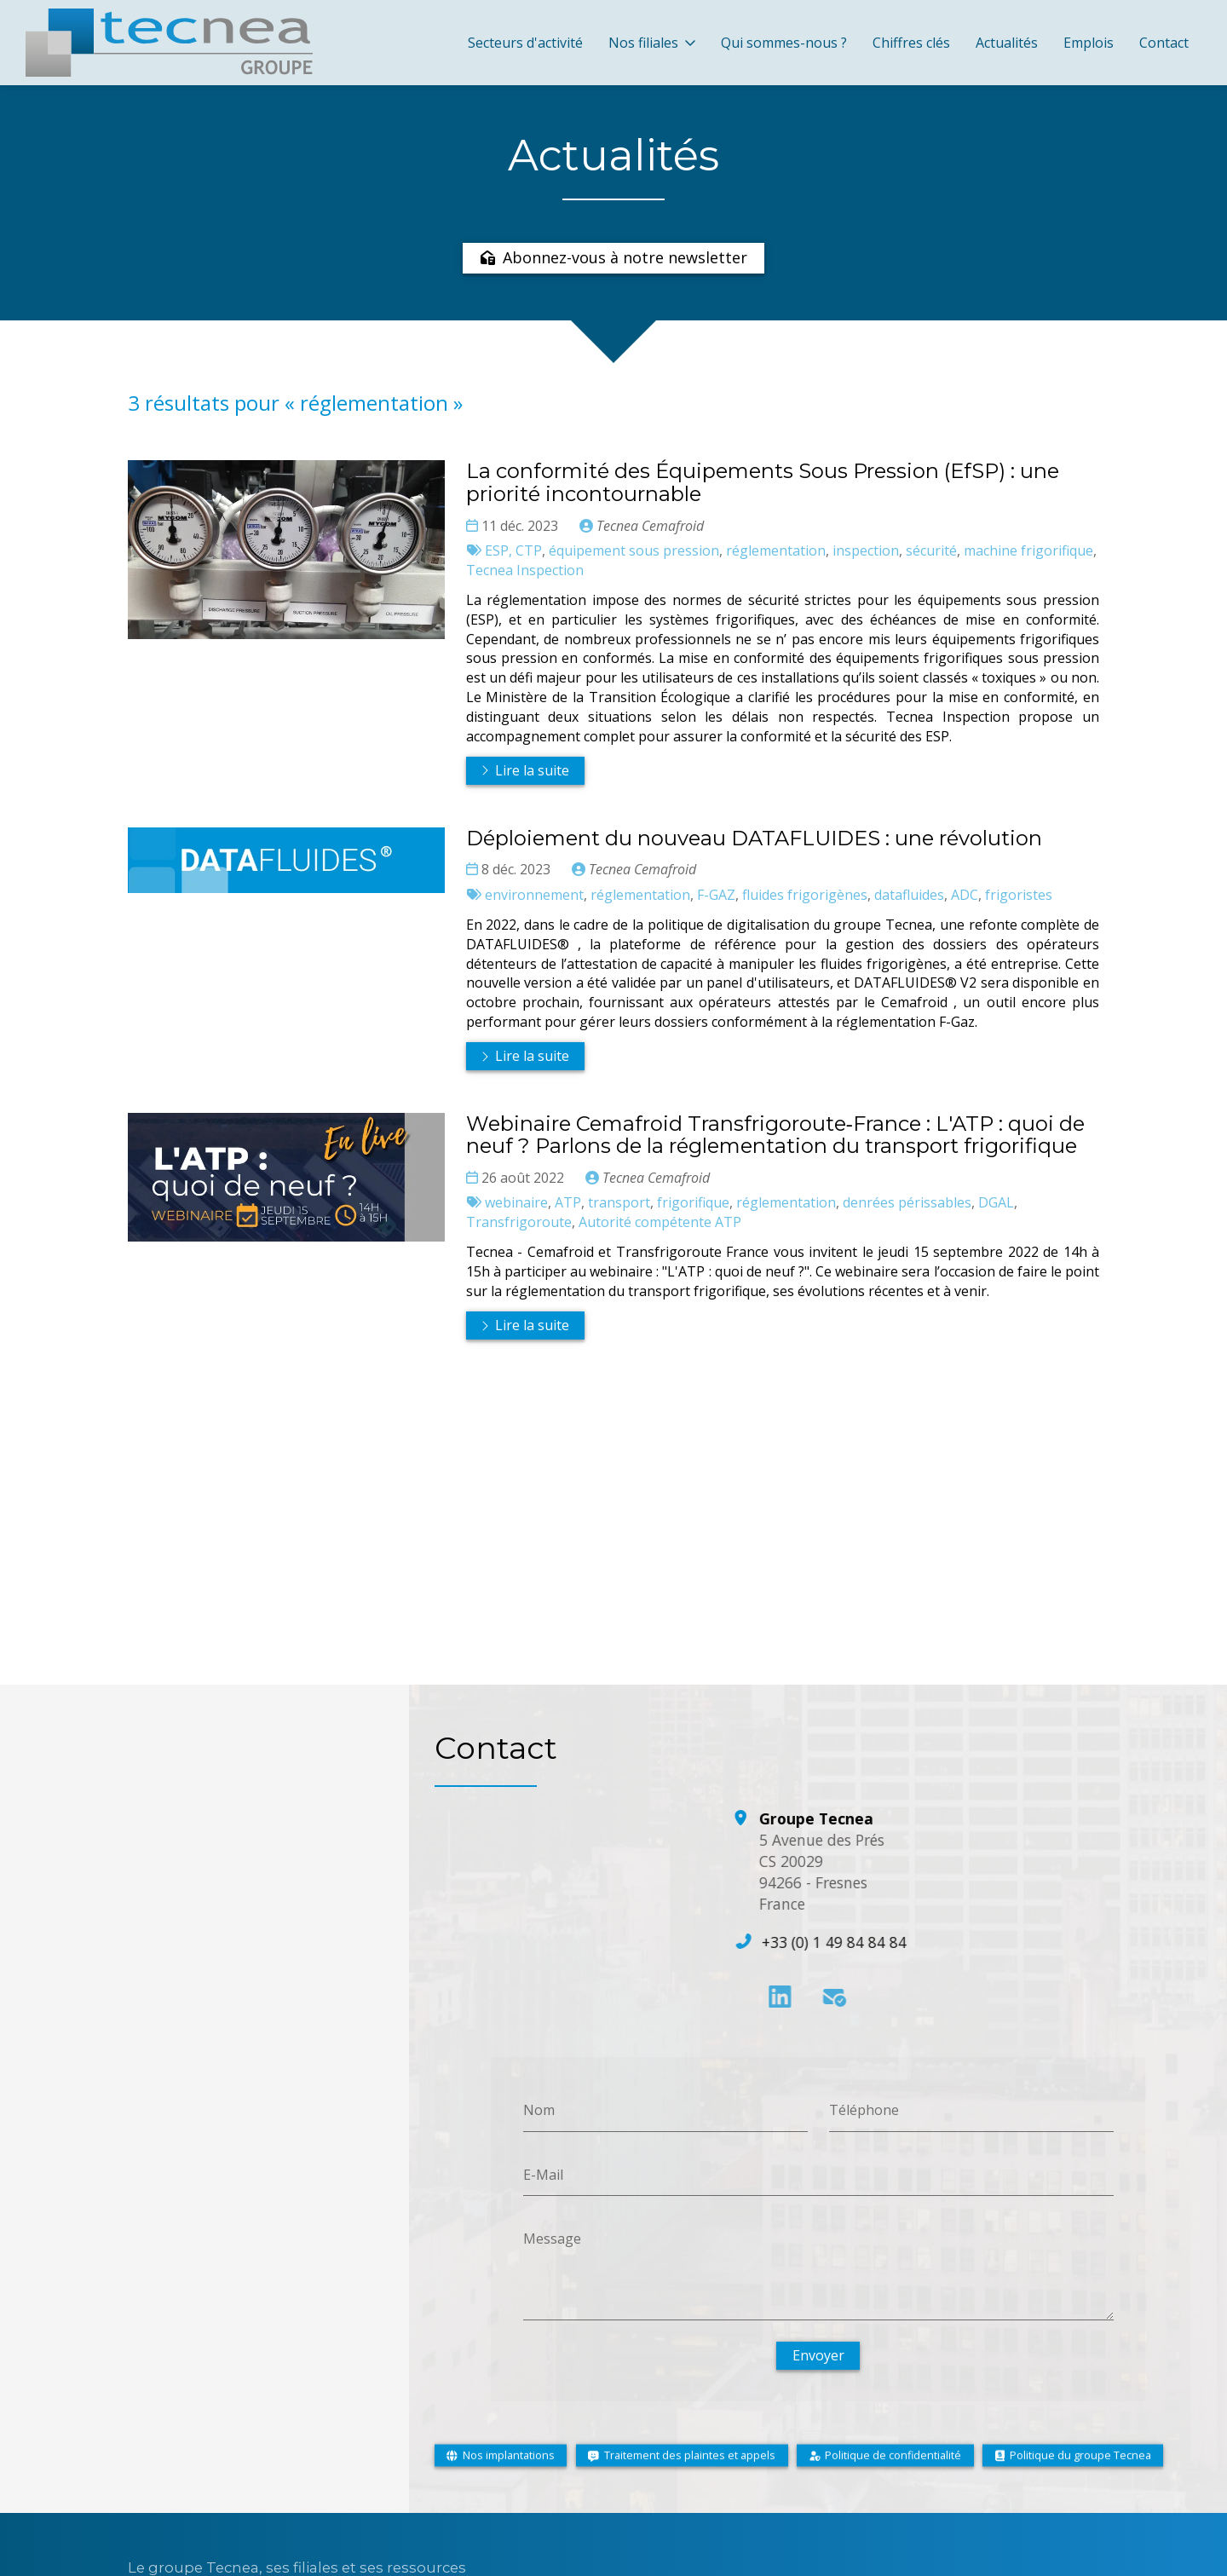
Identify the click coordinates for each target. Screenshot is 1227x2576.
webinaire (516, 1203)
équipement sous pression (634, 550)
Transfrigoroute (519, 1222)
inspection (865, 550)
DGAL (996, 1203)
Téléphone (864, 2110)
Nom (539, 2110)
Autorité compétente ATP (660, 1222)
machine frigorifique (1028, 550)
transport (619, 1203)
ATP (568, 1203)
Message (552, 2238)
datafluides (909, 894)
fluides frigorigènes (804, 894)
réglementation (776, 550)
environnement (534, 894)
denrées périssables (907, 1203)
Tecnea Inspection (525, 570)
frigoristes (1018, 894)
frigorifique (693, 1203)
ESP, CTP (513, 550)
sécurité (931, 550)
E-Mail (543, 2173)
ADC (964, 894)
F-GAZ (716, 894)
